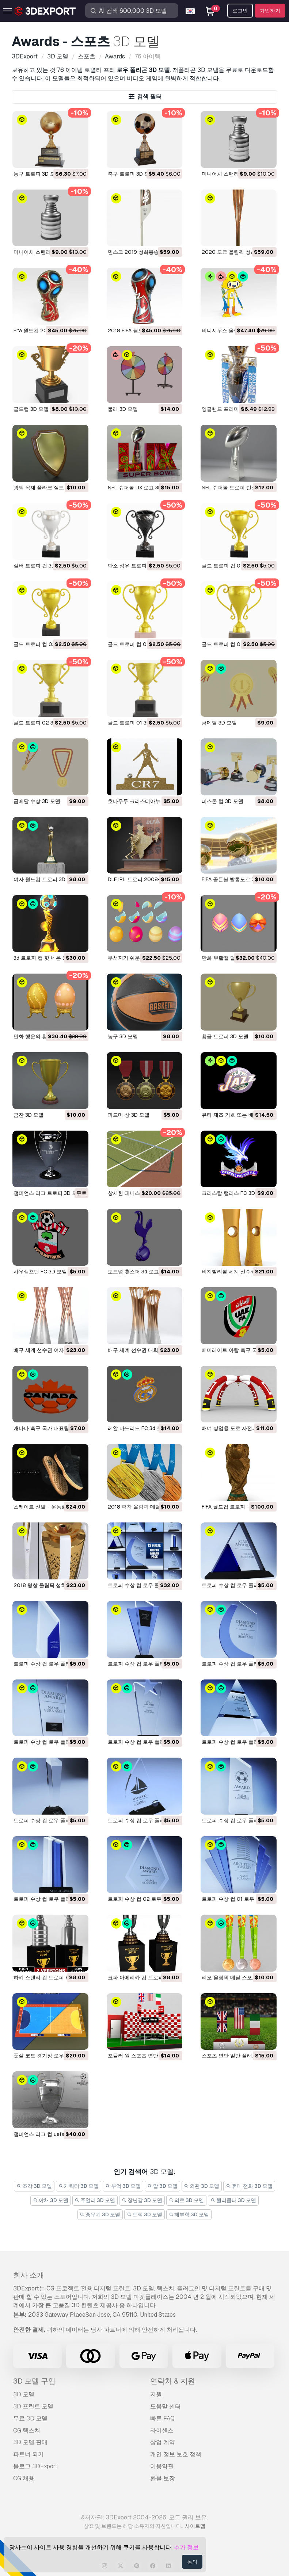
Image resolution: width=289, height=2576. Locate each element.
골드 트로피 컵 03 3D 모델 (44, 644)
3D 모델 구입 (34, 2381)
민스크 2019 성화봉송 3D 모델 (143, 252)
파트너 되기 (28, 2454)
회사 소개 (28, 2275)
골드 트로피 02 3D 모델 (41, 722)
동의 (192, 2561)
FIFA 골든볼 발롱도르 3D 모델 (236, 879)
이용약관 (162, 2466)
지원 (156, 2394)
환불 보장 (162, 2478)
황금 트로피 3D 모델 (225, 1036)
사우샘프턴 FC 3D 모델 (40, 1271)
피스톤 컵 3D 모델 (222, 801)
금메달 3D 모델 (219, 722)
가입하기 (270, 10)
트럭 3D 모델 (144, 2214)
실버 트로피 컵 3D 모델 (40, 565)
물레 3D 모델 (123, 409)
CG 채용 (23, 2478)
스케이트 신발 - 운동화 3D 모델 (50, 1506)
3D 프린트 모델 (33, 2406)
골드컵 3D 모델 (31, 409)
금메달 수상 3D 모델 (37, 801)
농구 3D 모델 (123, 1036)
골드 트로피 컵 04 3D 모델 (232, 565)
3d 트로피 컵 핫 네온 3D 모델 (47, 958)
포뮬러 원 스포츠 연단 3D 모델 (143, 2055)
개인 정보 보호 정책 (175, 2454)
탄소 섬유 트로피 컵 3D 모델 (140, 565)
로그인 (240, 10)
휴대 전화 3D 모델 (249, 2186)
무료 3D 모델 (30, 2418)
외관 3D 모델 (202, 2186)
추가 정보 (186, 2547)
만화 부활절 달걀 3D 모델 (231, 958)
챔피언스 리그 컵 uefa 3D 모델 (49, 2134)
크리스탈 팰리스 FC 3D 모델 (234, 1193)
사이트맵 (195, 2526)
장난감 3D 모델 (142, 2200)
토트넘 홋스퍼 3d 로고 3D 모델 (143, 1271)
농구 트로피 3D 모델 (37, 174)
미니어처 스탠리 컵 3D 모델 (45, 252)
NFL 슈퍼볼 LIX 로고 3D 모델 (141, 487)
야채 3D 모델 (50, 2200)
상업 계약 (162, 2442)
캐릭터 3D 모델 (78, 2186)
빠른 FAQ (162, 2418)
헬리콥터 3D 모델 (233, 2200)
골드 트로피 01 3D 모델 (135, 722)
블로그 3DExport (35, 2466)
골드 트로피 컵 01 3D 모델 (232, 644)
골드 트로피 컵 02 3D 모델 (139, 644)
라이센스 (162, 2430)
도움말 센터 (165, 2406)
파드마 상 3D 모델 (128, 1115)
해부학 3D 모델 (189, 2214)
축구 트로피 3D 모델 (131, 174)
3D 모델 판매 (30, 2442)
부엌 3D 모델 (123, 2186)
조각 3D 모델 (34, 2186)
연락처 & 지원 (172, 2381)
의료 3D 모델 (186, 2200)
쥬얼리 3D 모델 (95, 2200)
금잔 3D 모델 (28, 1115)
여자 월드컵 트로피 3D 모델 (45, 879)
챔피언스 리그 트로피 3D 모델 (48, 1193)
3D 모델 (23, 2394)
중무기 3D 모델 (100, 2214)
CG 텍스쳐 (26, 2430)
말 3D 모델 (162, 2186)
